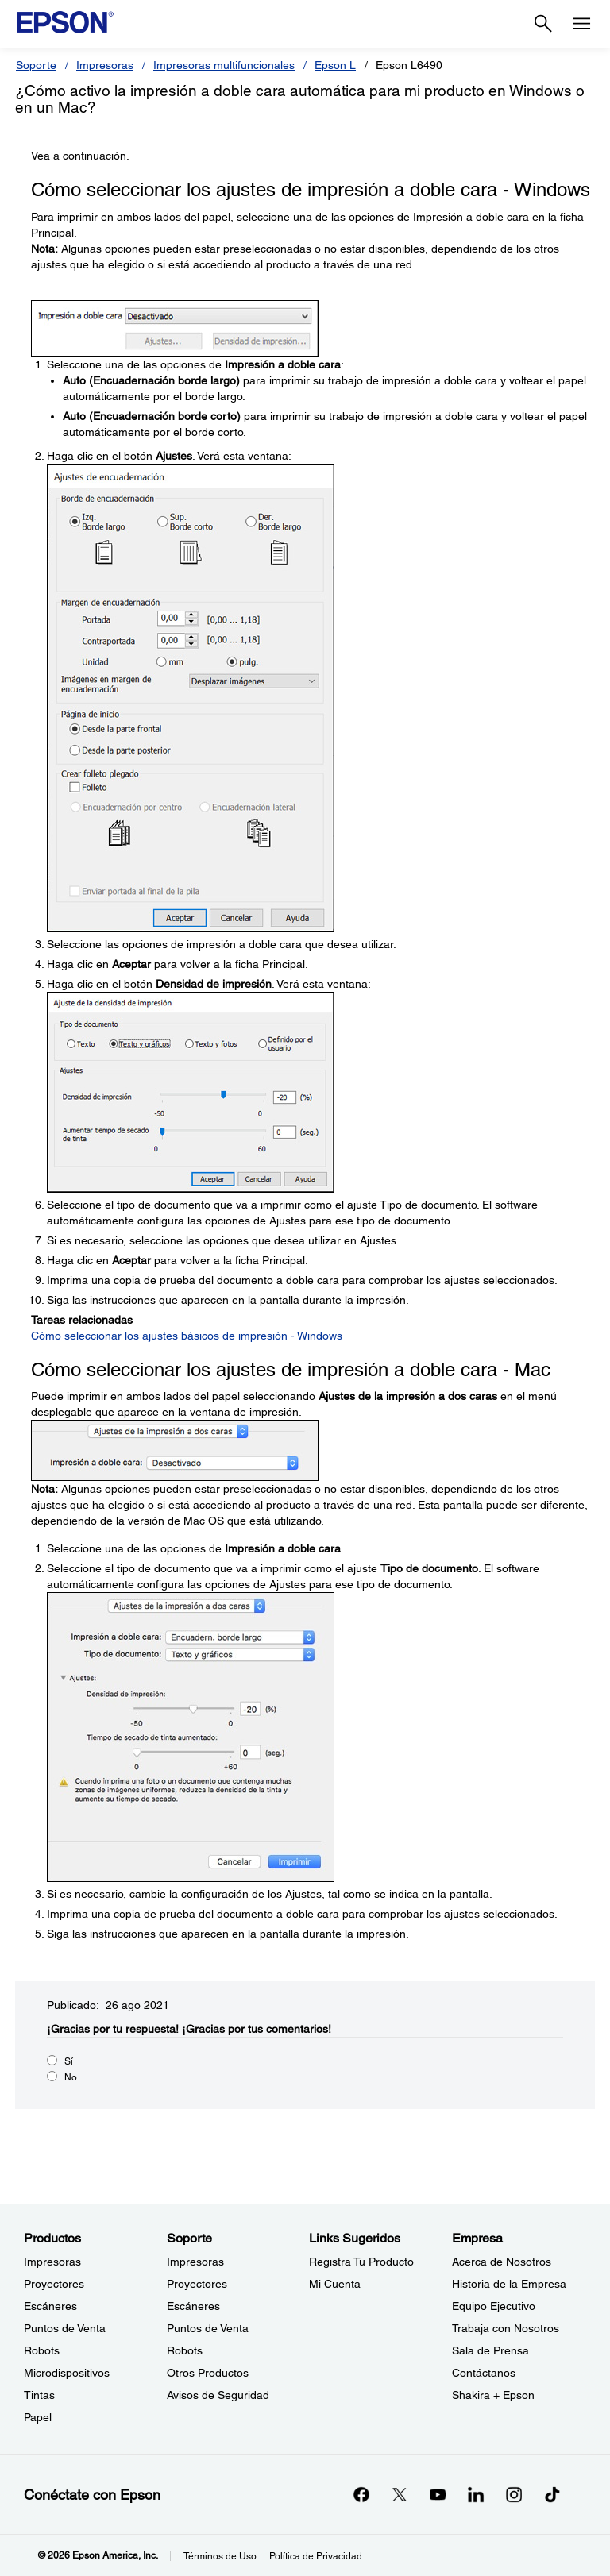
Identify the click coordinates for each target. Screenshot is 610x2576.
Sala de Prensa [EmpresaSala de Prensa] (490, 2350)
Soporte (36, 65)
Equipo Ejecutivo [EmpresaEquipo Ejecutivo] (493, 2306)
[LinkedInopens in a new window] (475, 2494)
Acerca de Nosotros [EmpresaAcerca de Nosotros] (501, 2261)
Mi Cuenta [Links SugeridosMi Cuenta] (335, 2283)
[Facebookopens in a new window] (361, 2494)
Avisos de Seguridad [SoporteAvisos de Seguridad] (218, 2395)
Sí (68, 2061)
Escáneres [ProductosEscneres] (50, 2306)
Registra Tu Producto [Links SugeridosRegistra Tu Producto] (361, 2261)
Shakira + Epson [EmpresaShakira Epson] (493, 2395)
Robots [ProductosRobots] (42, 2350)
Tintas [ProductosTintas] (39, 2395)
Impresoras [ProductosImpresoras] (52, 2261)
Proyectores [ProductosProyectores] (54, 2283)
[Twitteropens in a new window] (399, 2494)
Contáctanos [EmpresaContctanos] (483, 2372)
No (70, 2077)
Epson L (335, 65)
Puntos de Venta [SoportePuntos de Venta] (208, 2328)
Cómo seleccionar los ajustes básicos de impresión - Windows (186, 1335)
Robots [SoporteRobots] (185, 2350)
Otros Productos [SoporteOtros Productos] (208, 2372)
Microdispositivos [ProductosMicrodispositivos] (67, 2372)
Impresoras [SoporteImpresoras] (195, 2261)
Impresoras (104, 65)
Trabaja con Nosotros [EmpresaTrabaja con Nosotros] (505, 2328)
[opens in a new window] (552, 2494)
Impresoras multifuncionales (224, 65)
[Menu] (581, 24)
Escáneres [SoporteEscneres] (193, 2306)
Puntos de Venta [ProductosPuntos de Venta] (65, 2328)
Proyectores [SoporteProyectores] (197, 2283)
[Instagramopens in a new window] (514, 2494)
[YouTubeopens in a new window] (437, 2494)
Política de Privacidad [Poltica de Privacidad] (315, 2556)
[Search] (543, 24)
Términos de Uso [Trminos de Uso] (220, 2556)
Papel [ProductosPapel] (38, 2417)
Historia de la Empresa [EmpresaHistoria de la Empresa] (509, 2283)
